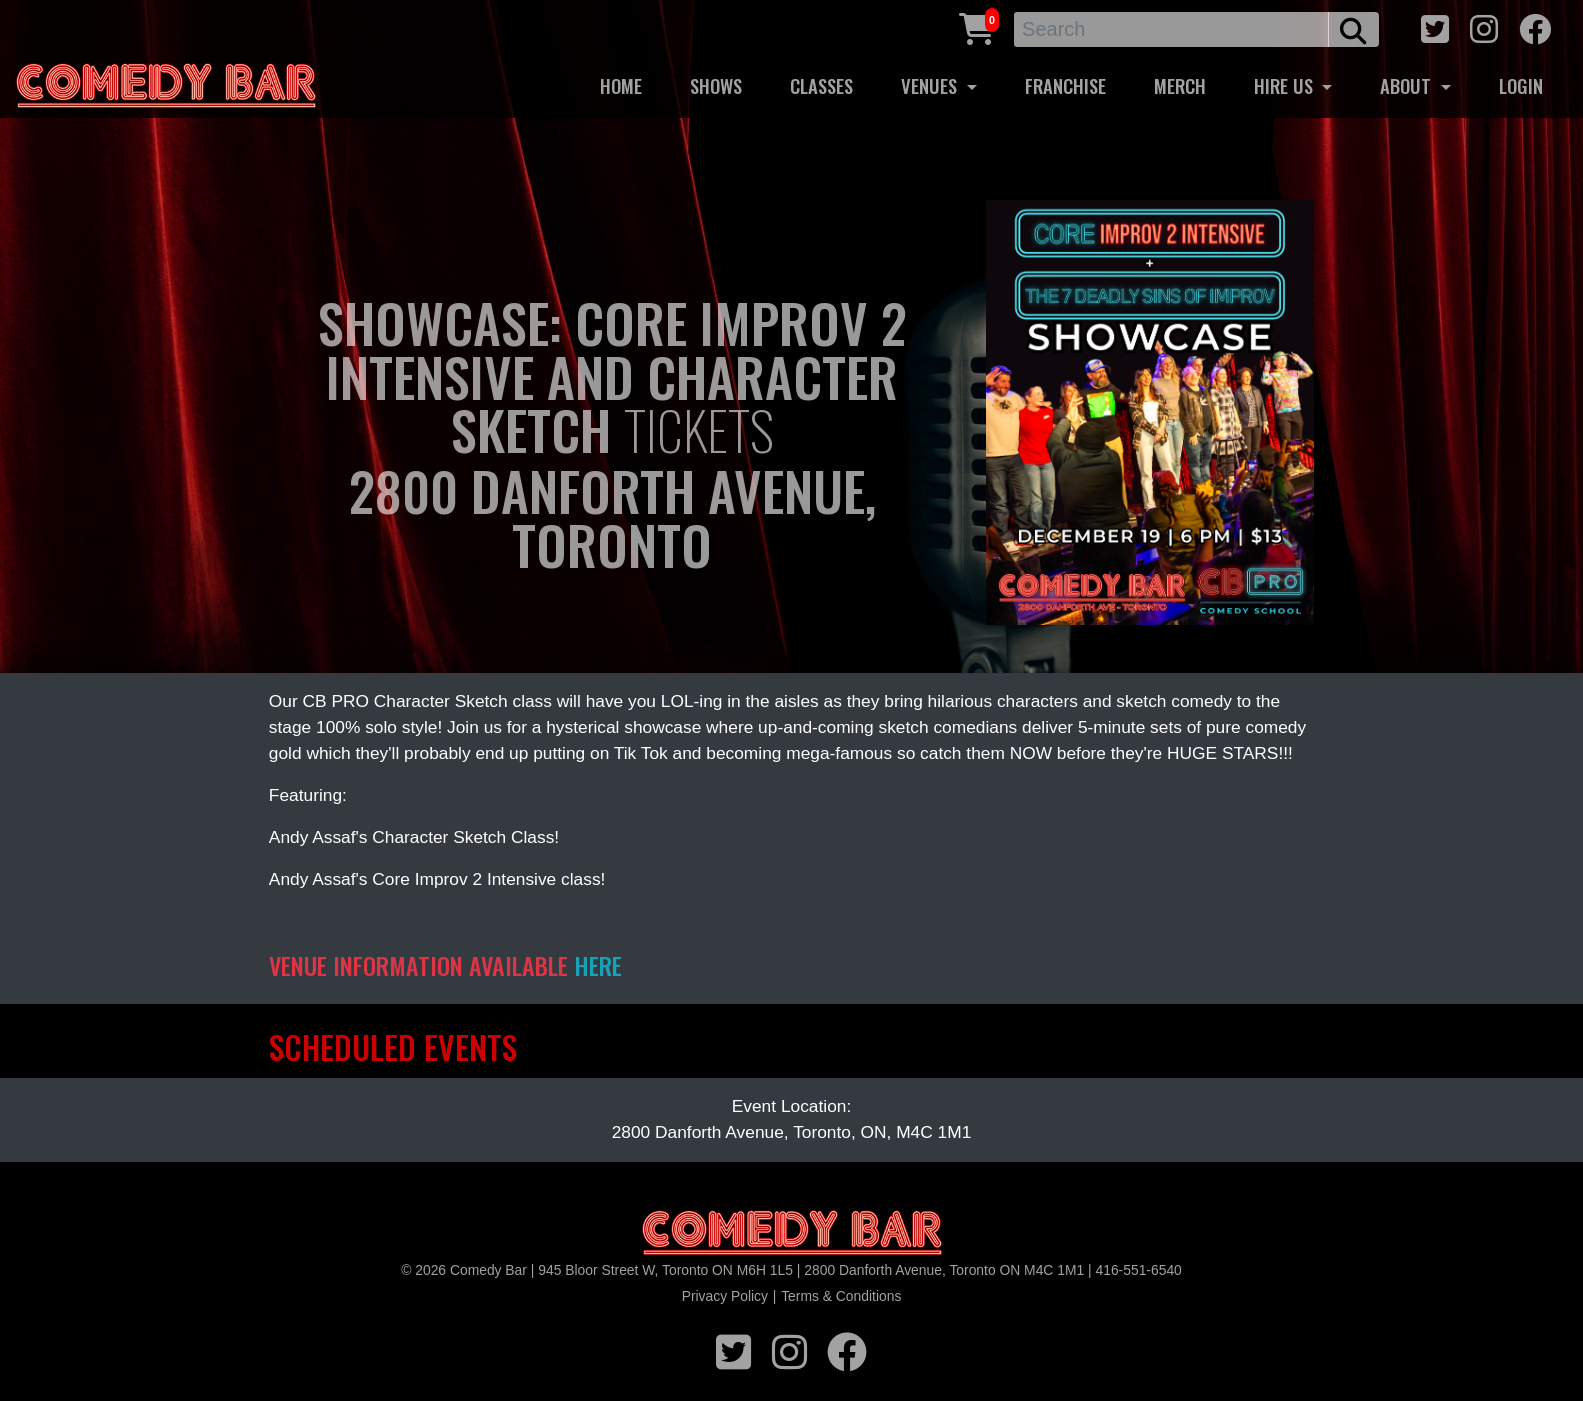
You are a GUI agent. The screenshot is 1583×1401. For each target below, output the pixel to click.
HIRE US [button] (1286, 85)
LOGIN (1521, 85)
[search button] (1353, 29)
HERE (598, 965)
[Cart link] (977, 26)
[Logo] (792, 1233)
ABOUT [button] (1408, 85)
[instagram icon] (1484, 26)
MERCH (1180, 85)
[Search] (1171, 29)
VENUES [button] (931, 85)
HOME (621, 85)
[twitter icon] (1435, 26)
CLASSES (821, 85)
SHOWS (716, 85)
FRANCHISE (1065, 85)
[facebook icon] (1535, 26)
